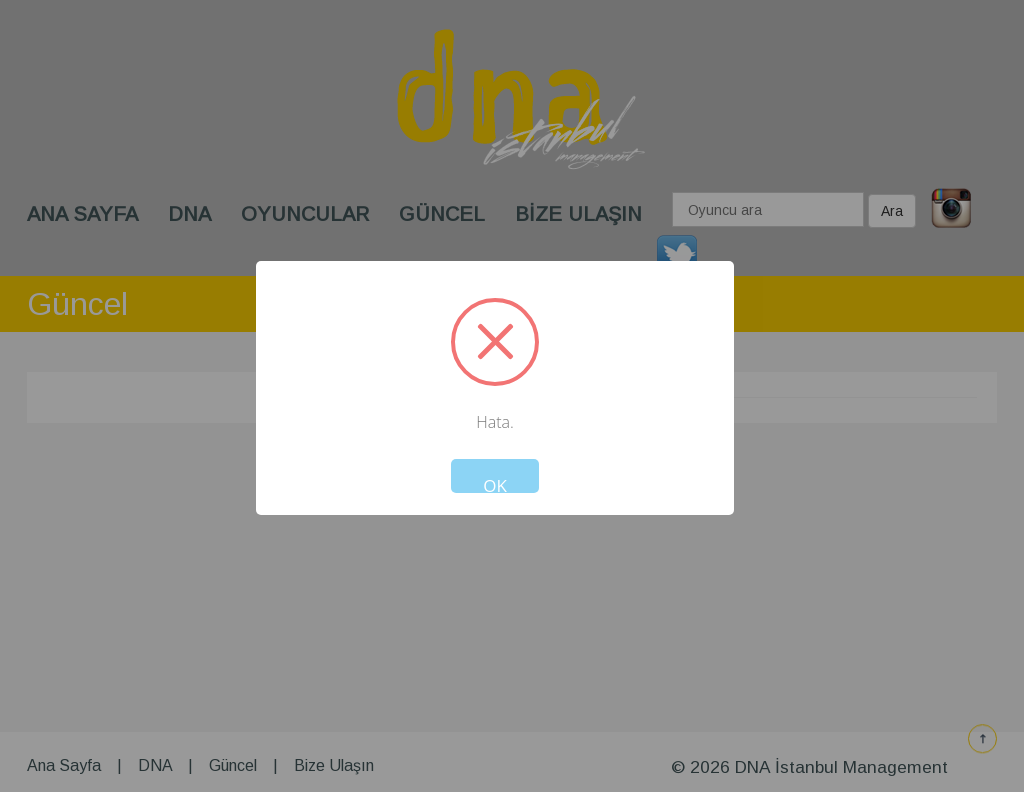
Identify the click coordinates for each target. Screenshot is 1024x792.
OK (495, 483)
